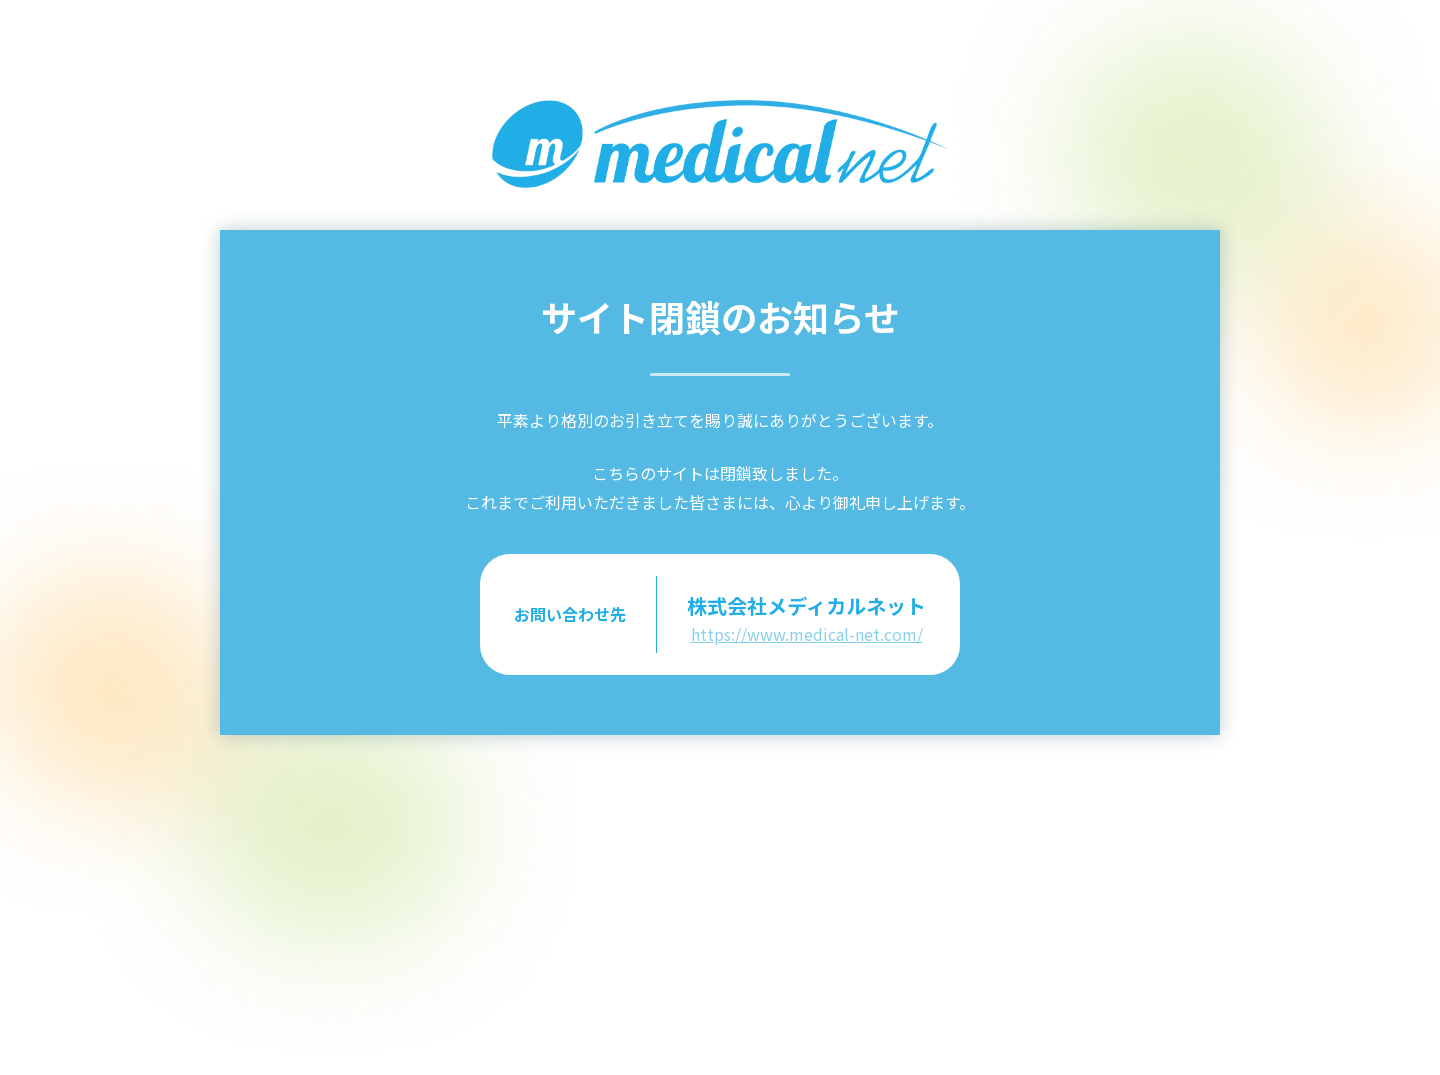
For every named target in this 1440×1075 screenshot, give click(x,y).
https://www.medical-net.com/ (807, 634)
